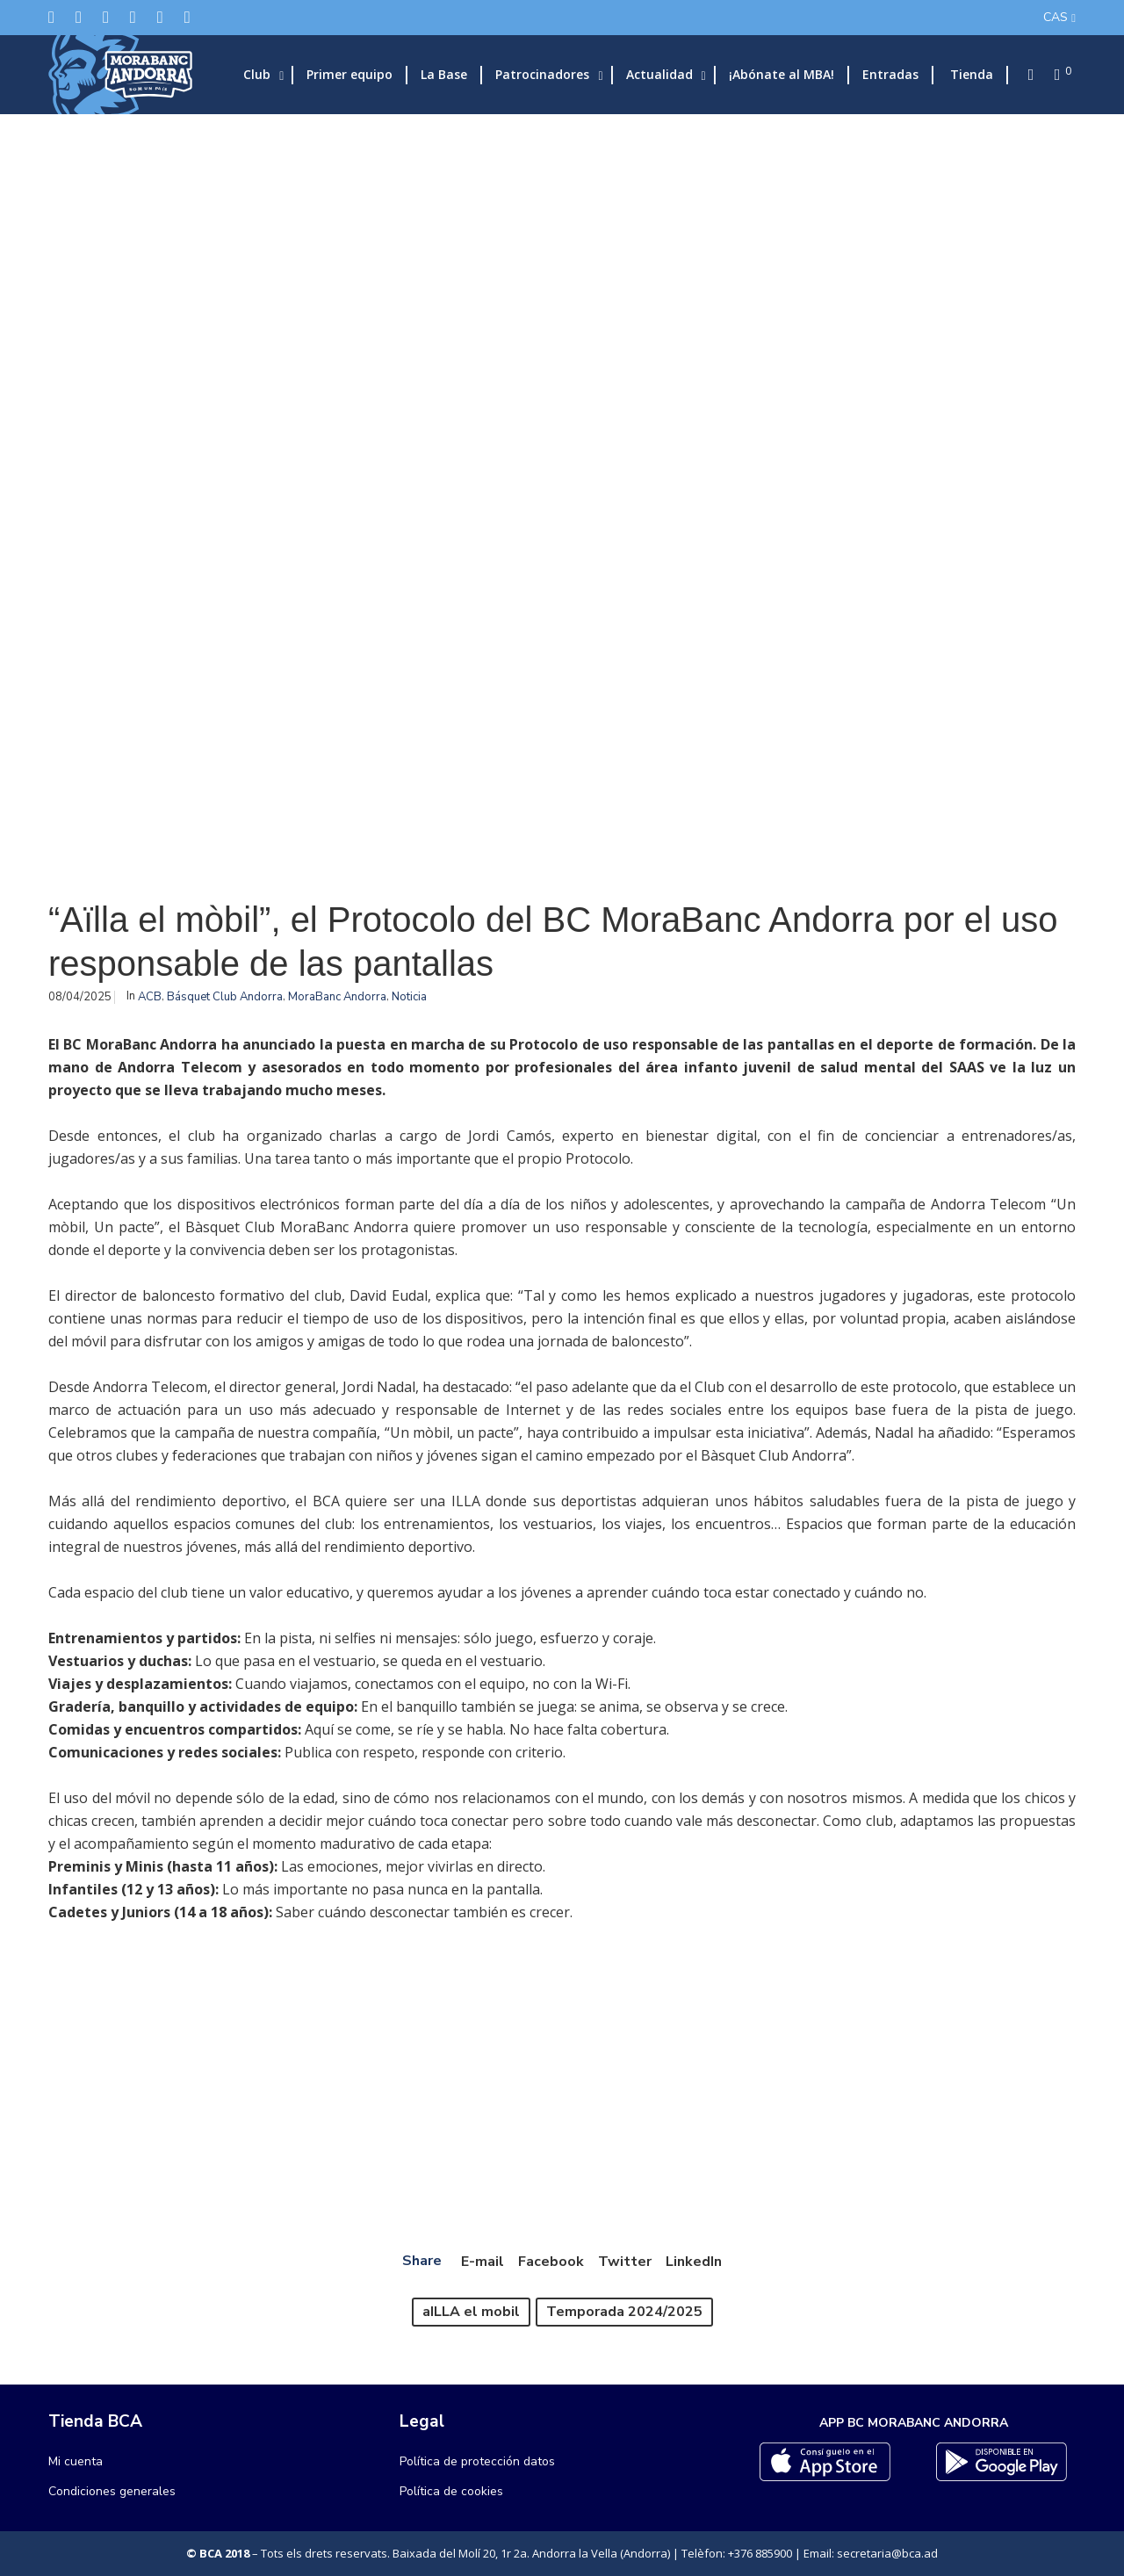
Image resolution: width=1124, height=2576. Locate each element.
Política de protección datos (477, 2461)
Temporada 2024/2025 (624, 2311)
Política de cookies (451, 2491)
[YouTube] (187, 17)
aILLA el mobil (471, 2311)
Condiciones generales (112, 2491)
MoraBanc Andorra (337, 997)
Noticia (409, 997)
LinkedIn (694, 2261)
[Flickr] (160, 17)
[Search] (1025, 74)
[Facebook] (79, 17)
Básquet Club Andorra (225, 997)
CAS (1055, 17)
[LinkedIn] (133, 17)
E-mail (482, 2261)
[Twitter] (51, 17)
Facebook (551, 2261)
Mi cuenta (75, 2461)
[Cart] (1052, 74)
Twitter (625, 2261)
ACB (150, 997)
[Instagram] (106, 17)
